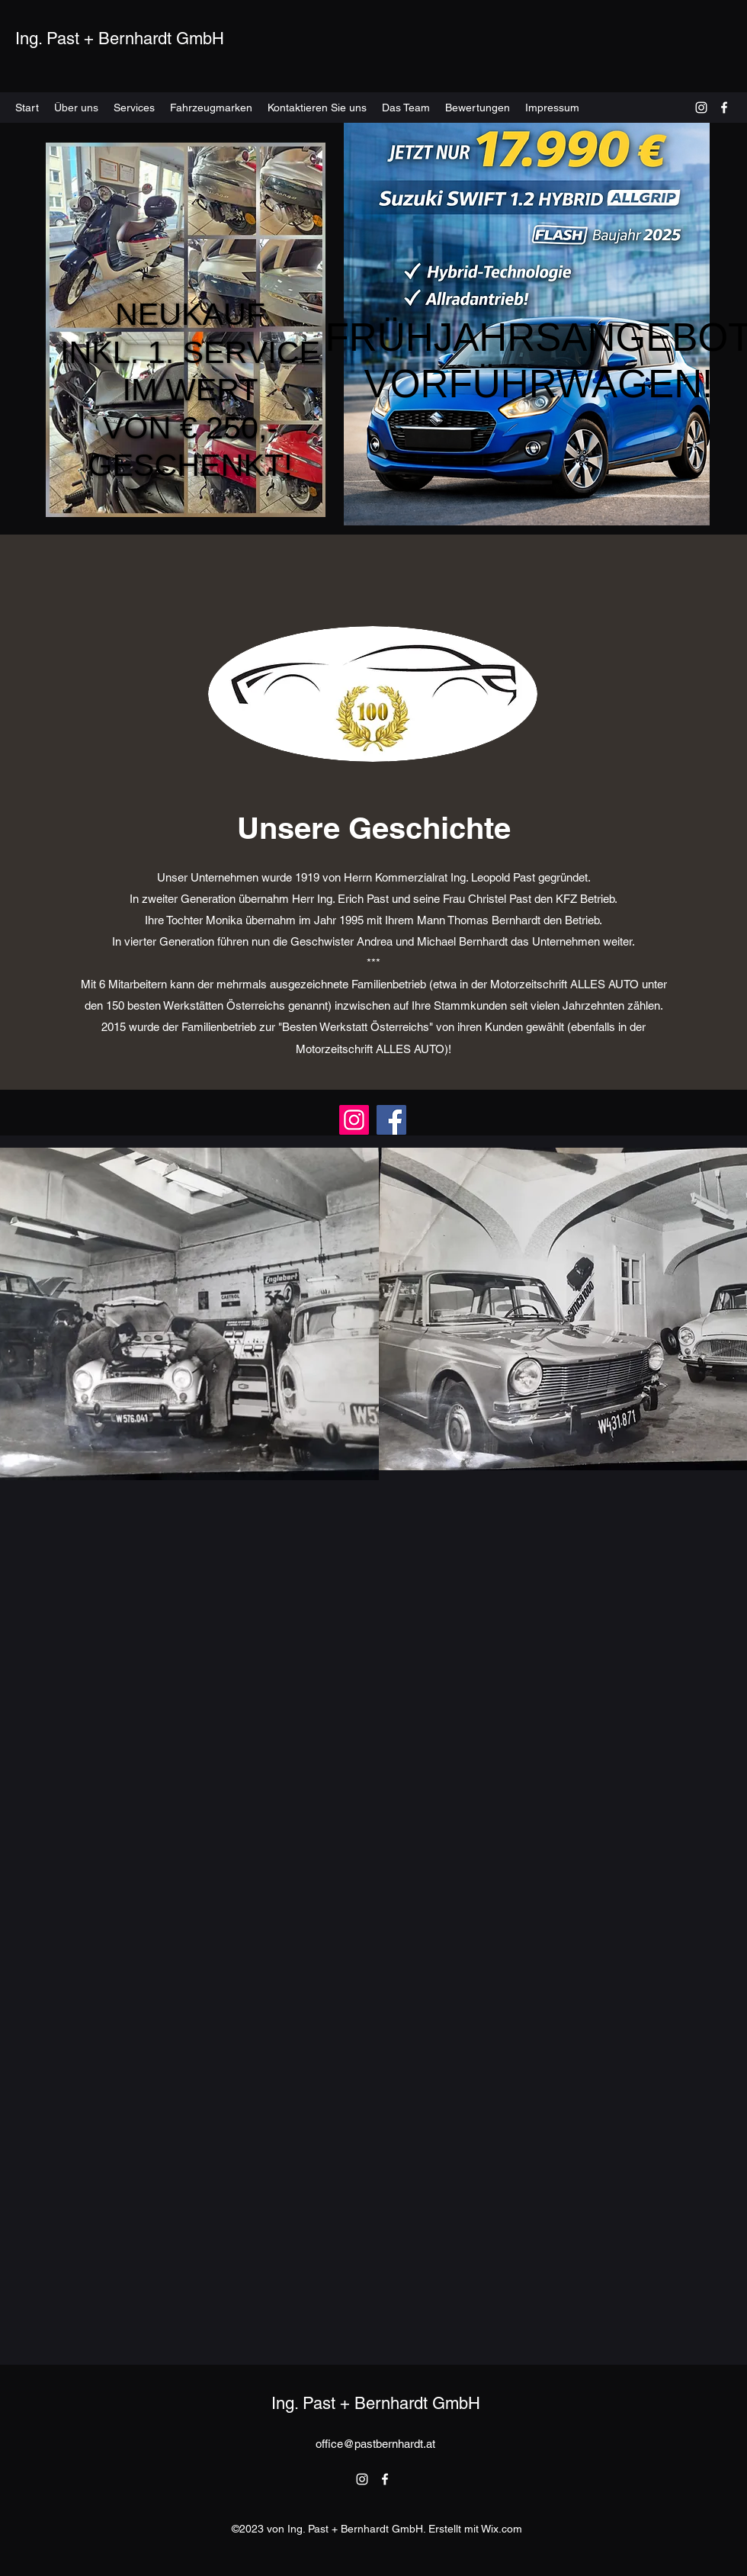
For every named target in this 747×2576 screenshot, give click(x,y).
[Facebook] (391, 1120)
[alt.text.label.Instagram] (701, 107)
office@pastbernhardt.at (375, 2443)
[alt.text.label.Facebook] (724, 107)
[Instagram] (354, 1120)
